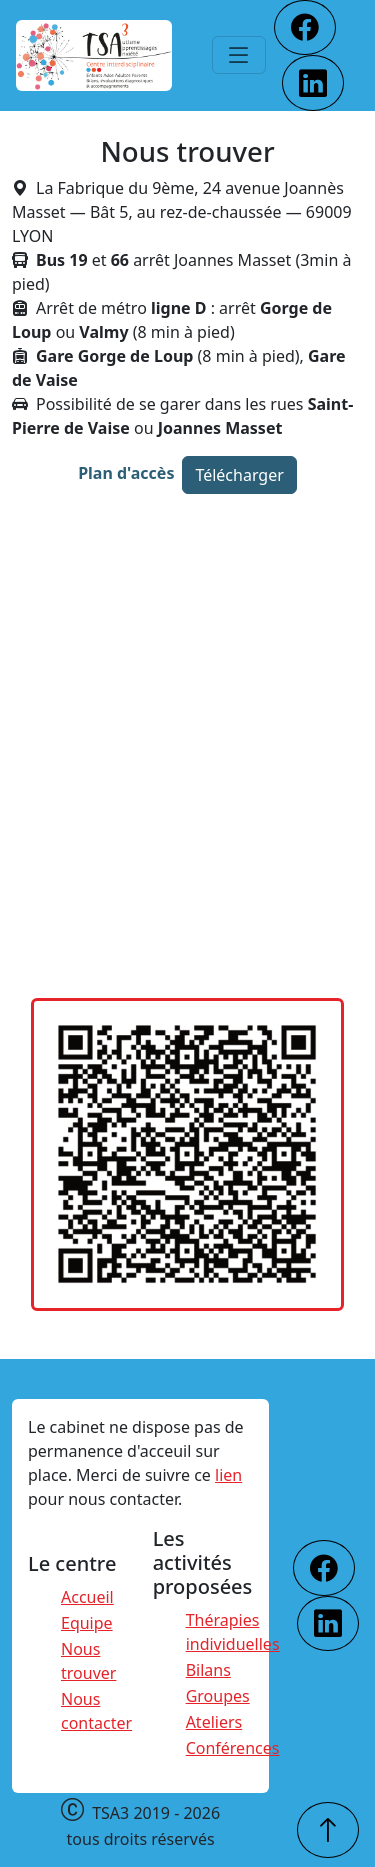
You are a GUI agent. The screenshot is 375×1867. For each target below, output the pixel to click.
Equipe (87, 1623)
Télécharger (239, 475)
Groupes (218, 1696)
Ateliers (214, 1722)
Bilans (208, 1670)
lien (228, 1475)
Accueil (87, 1597)
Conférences (233, 1748)
